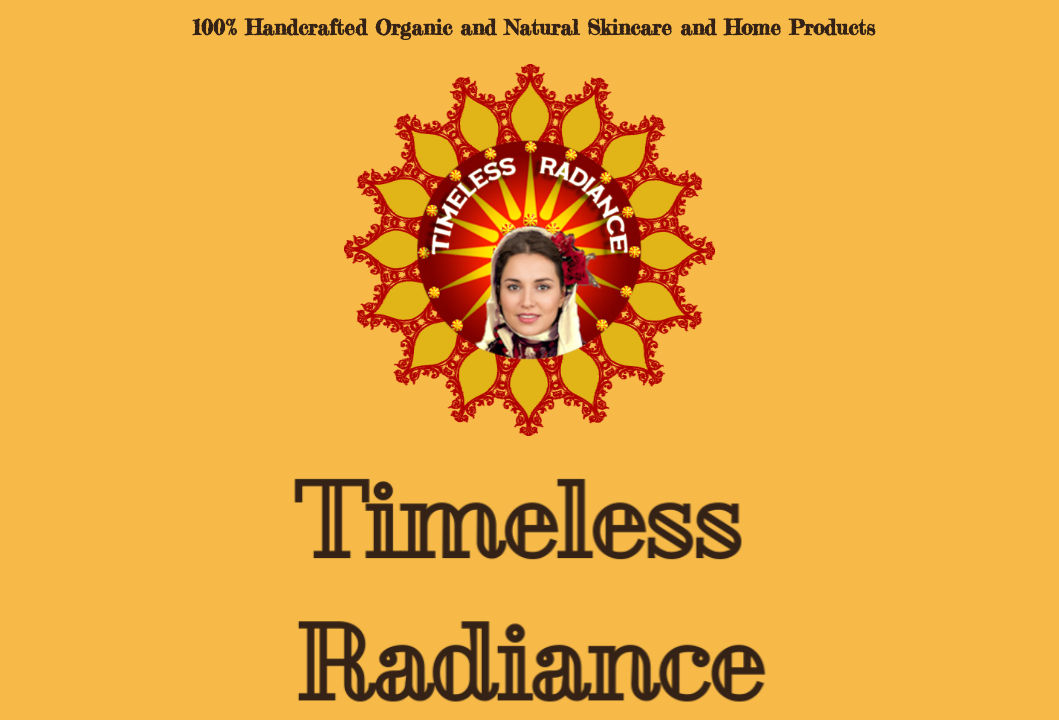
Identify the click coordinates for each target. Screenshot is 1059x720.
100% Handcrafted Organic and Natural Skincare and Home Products (529, 27)
